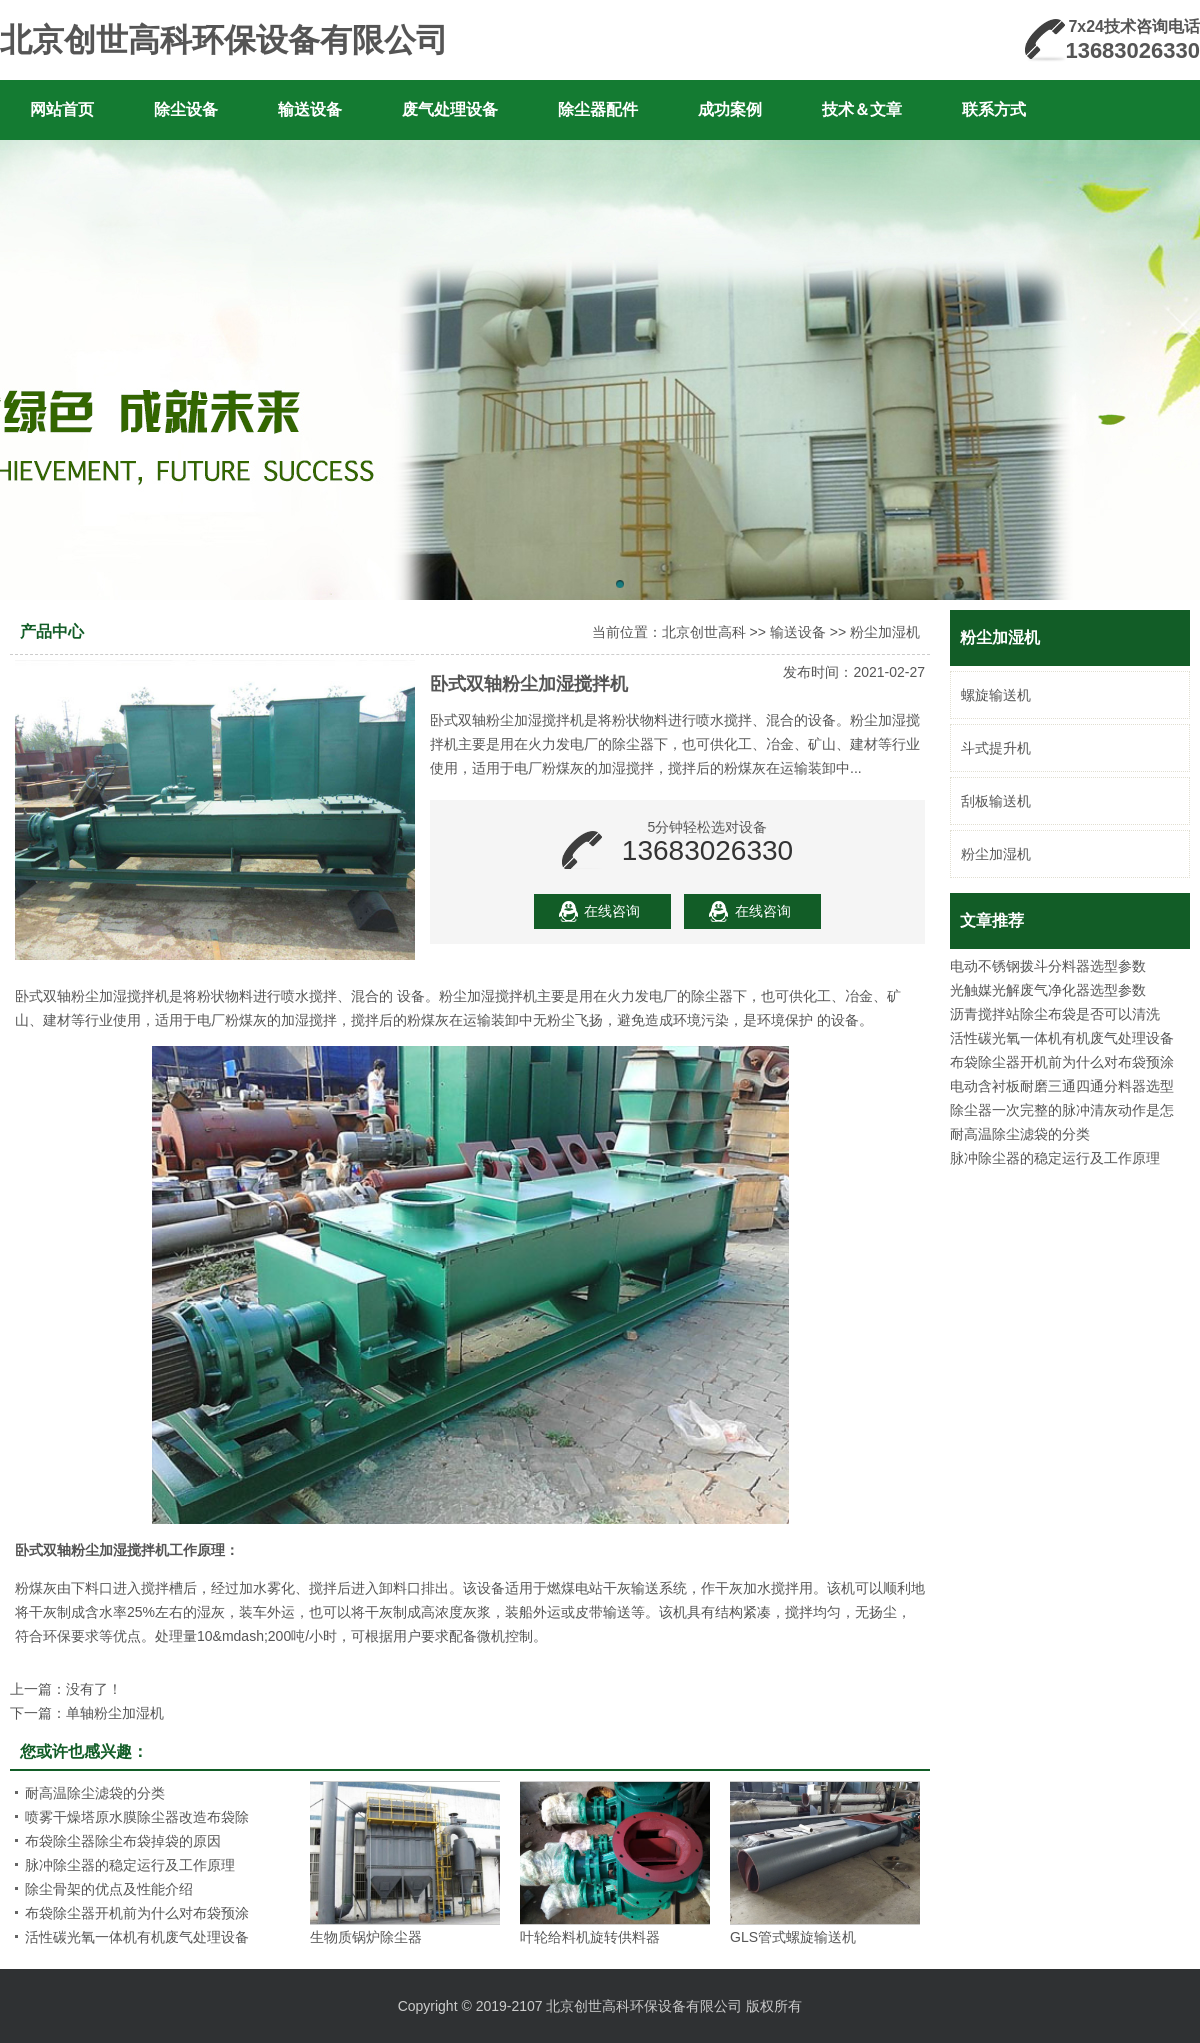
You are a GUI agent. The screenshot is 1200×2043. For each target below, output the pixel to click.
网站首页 (62, 109)
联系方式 (994, 109)
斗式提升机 (996, 748)
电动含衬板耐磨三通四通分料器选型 (1062, 1086)
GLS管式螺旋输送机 (793, 1937)
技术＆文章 (862, 109)
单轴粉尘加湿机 (115, 1713)
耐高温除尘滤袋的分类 (1020, 1134)
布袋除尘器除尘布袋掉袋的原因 (123, 1841)
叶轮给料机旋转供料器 (590, 1937)
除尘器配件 (598, 109)
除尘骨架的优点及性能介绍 (109, 1889)
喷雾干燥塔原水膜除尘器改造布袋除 (137, 1817)
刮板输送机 (996, 801)
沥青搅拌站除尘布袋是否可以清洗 (1055, 1014)
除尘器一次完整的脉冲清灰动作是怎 (1062, 1110)
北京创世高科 (704, 632)
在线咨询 (612, 911)
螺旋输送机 (996, 695)
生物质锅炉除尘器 (366, 1937)
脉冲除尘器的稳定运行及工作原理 (1055, 1158)
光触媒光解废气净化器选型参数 (1048, 990)
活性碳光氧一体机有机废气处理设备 (1062, 1038)
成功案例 (730, 109)
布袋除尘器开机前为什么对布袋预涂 (1062, 1062)
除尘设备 (186, 109)
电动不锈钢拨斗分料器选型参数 (1048, 966)
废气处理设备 (450, 109)
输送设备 (310, 109)
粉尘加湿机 (996, 854)
